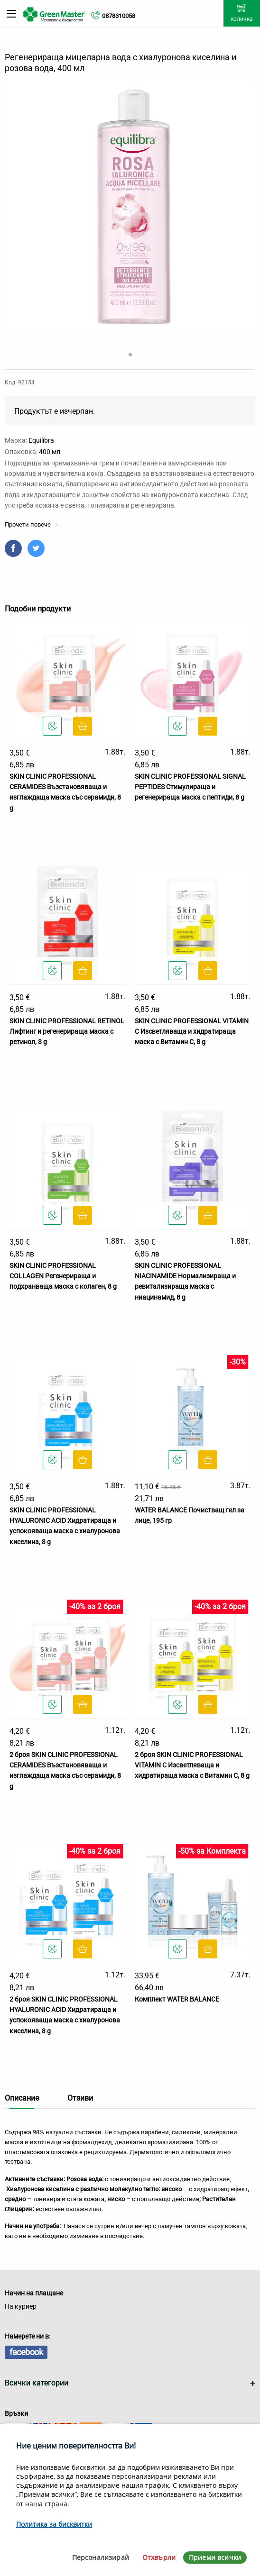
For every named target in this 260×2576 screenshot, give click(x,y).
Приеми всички (215, 2557)
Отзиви (80, 2098)
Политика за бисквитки (54, 2524)
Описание (22, 2098)
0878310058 (118, 15)
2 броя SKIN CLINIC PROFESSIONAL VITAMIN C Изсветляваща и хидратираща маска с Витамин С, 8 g (192, 1765)
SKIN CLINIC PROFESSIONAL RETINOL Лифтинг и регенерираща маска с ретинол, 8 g (66, 1031)
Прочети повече (31, 524)
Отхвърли (159, 2557)
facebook (26, 2352)
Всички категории (36, 2382)
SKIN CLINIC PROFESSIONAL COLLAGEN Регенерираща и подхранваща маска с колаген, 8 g (63, 1276)
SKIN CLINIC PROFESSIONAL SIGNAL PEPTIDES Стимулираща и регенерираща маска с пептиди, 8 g (190, 787)
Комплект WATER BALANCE (177, 1999)
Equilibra (41, 440)
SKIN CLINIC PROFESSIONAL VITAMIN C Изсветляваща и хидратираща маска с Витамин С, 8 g (192, 1031)
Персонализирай (100, 2557)
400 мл (49, 451)
